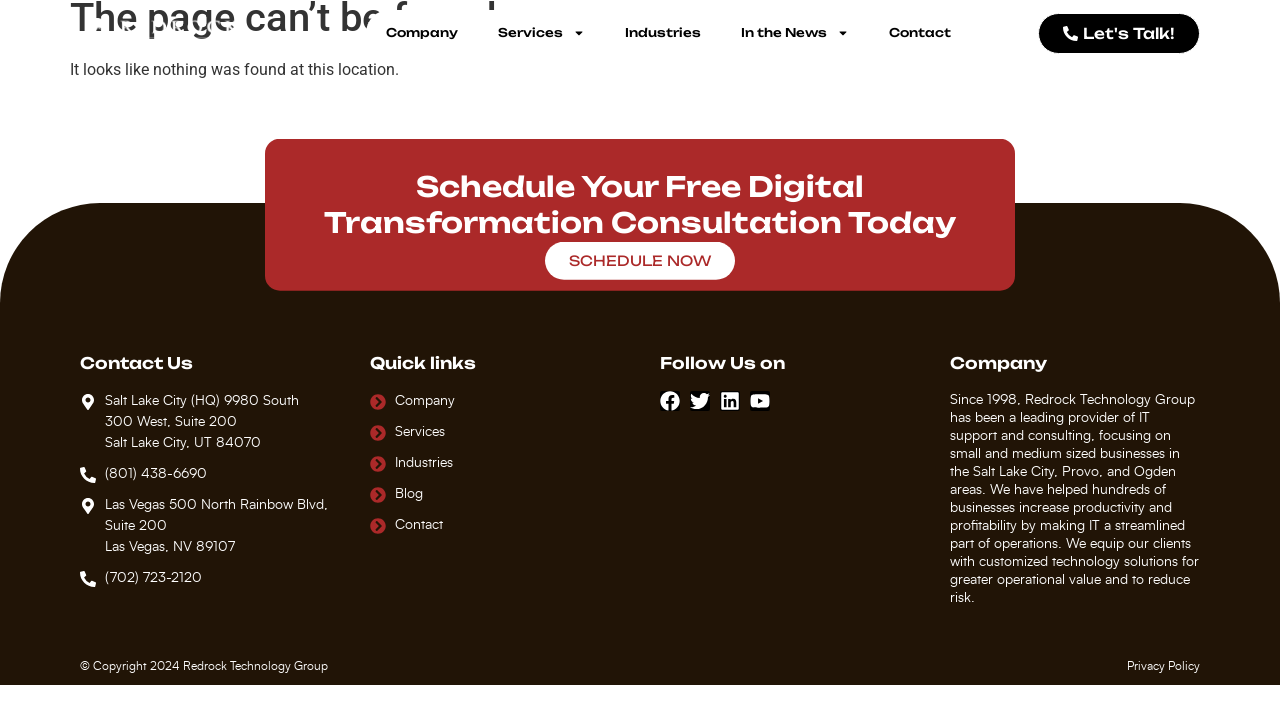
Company (422, 32)
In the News (795, 33)
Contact (920, 32)
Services (541, 33)
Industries (663, 32)
